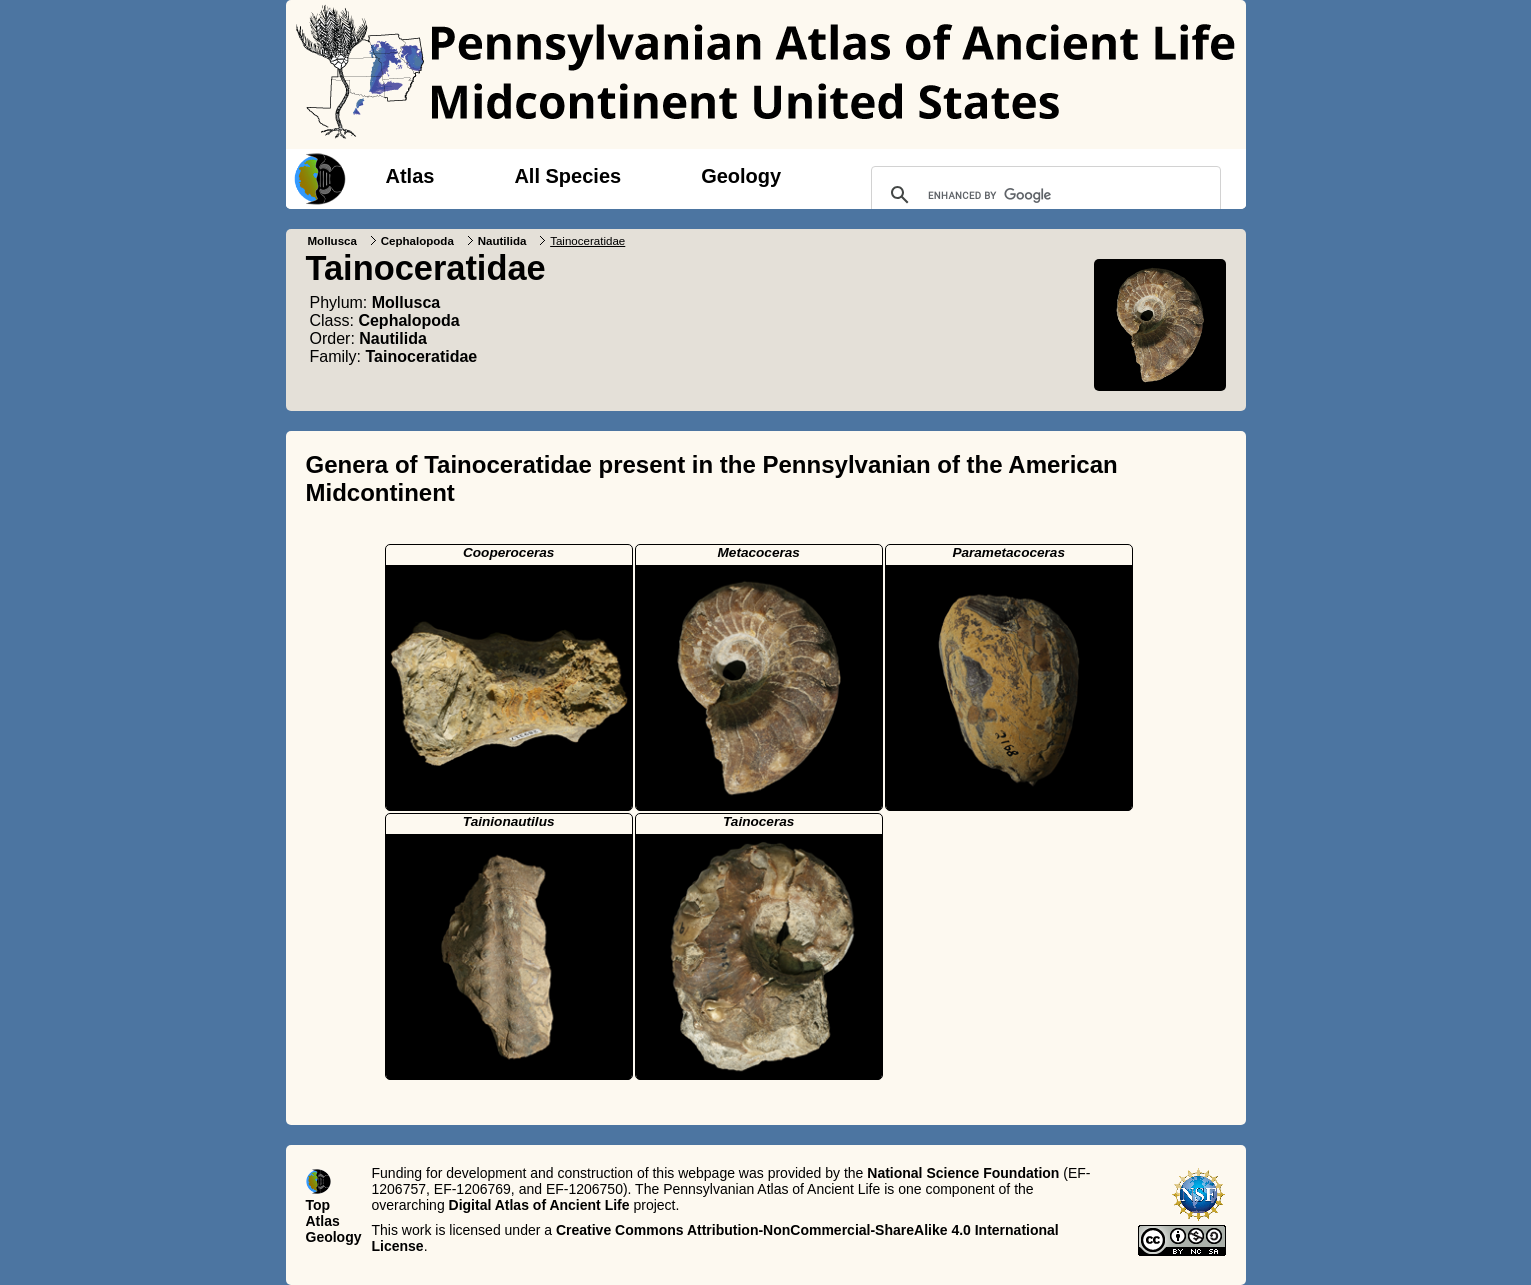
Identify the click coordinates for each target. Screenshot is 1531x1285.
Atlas (410, 176)
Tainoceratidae (422, 356)
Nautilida (502, 241)
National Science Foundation (963, 1173)
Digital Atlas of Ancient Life (539, 1205)
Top (318, 1205)
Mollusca (332, 241)
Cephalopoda (417, 241)
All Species (567, 176)
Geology (741, 176)
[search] (1043, 195)
